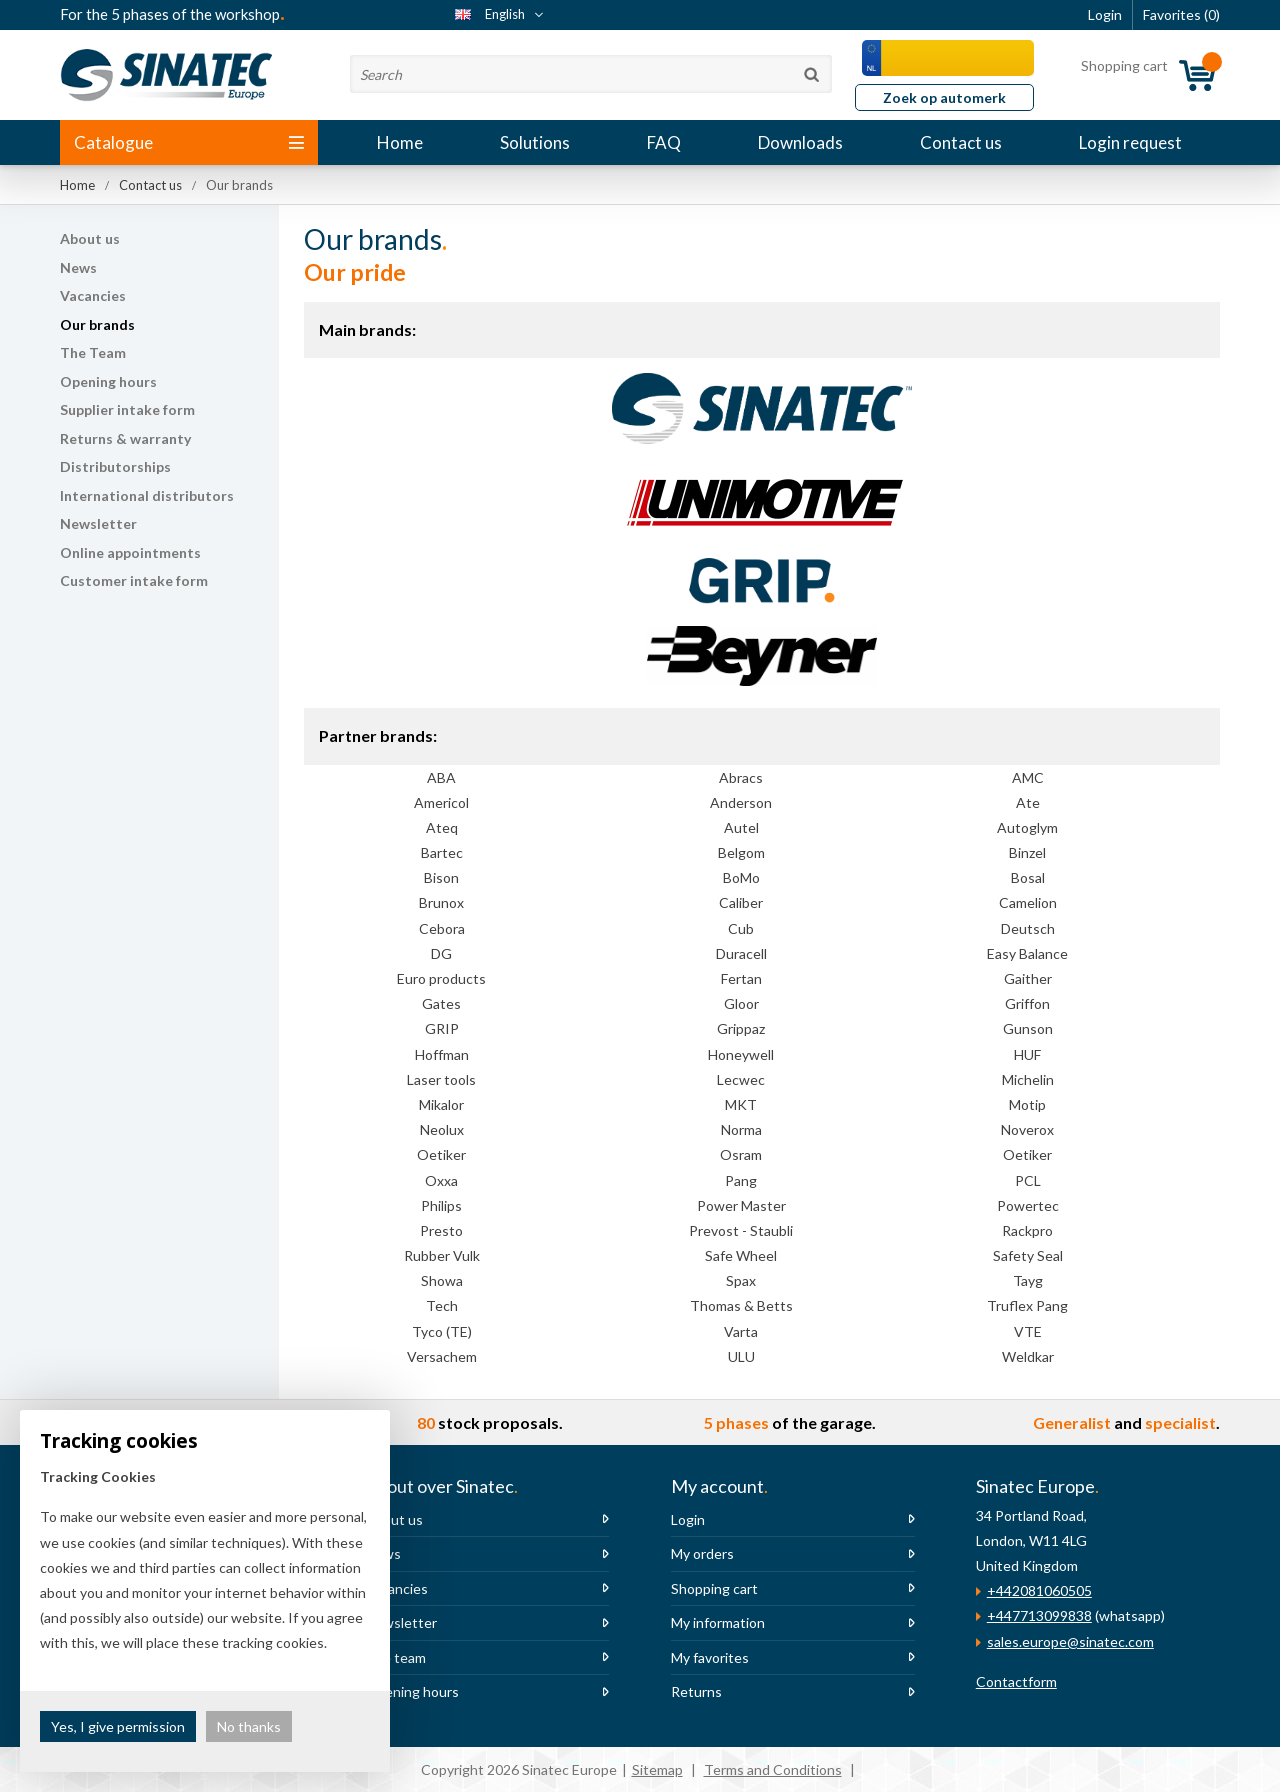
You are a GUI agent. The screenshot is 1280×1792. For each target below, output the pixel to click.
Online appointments (130, 552)
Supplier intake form (127, 409)
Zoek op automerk (944, 97)
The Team (93, 352)
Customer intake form (134, 580)
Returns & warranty (125, 438)
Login (688, 1519)
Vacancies (93, 295)
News (78, 267)
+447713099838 (1039, 1615)
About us (90, 238)
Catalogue (189, 142)
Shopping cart (714, 1588)
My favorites (710, 1657)
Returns (696, 1691)
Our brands (97, 324)
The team (395, 1657)
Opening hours (108, 381)
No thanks (249, 1726)
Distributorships (115, 466)
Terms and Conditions (773, 1769)
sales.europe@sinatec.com (1070, 1641)
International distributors (147, 495)
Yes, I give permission (118, 1726)
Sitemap (657, 1769)
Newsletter (98, 523)
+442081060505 (1039, 1590)
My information (718, 1622)
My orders (702, 1553)
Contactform (1016, 1681)
